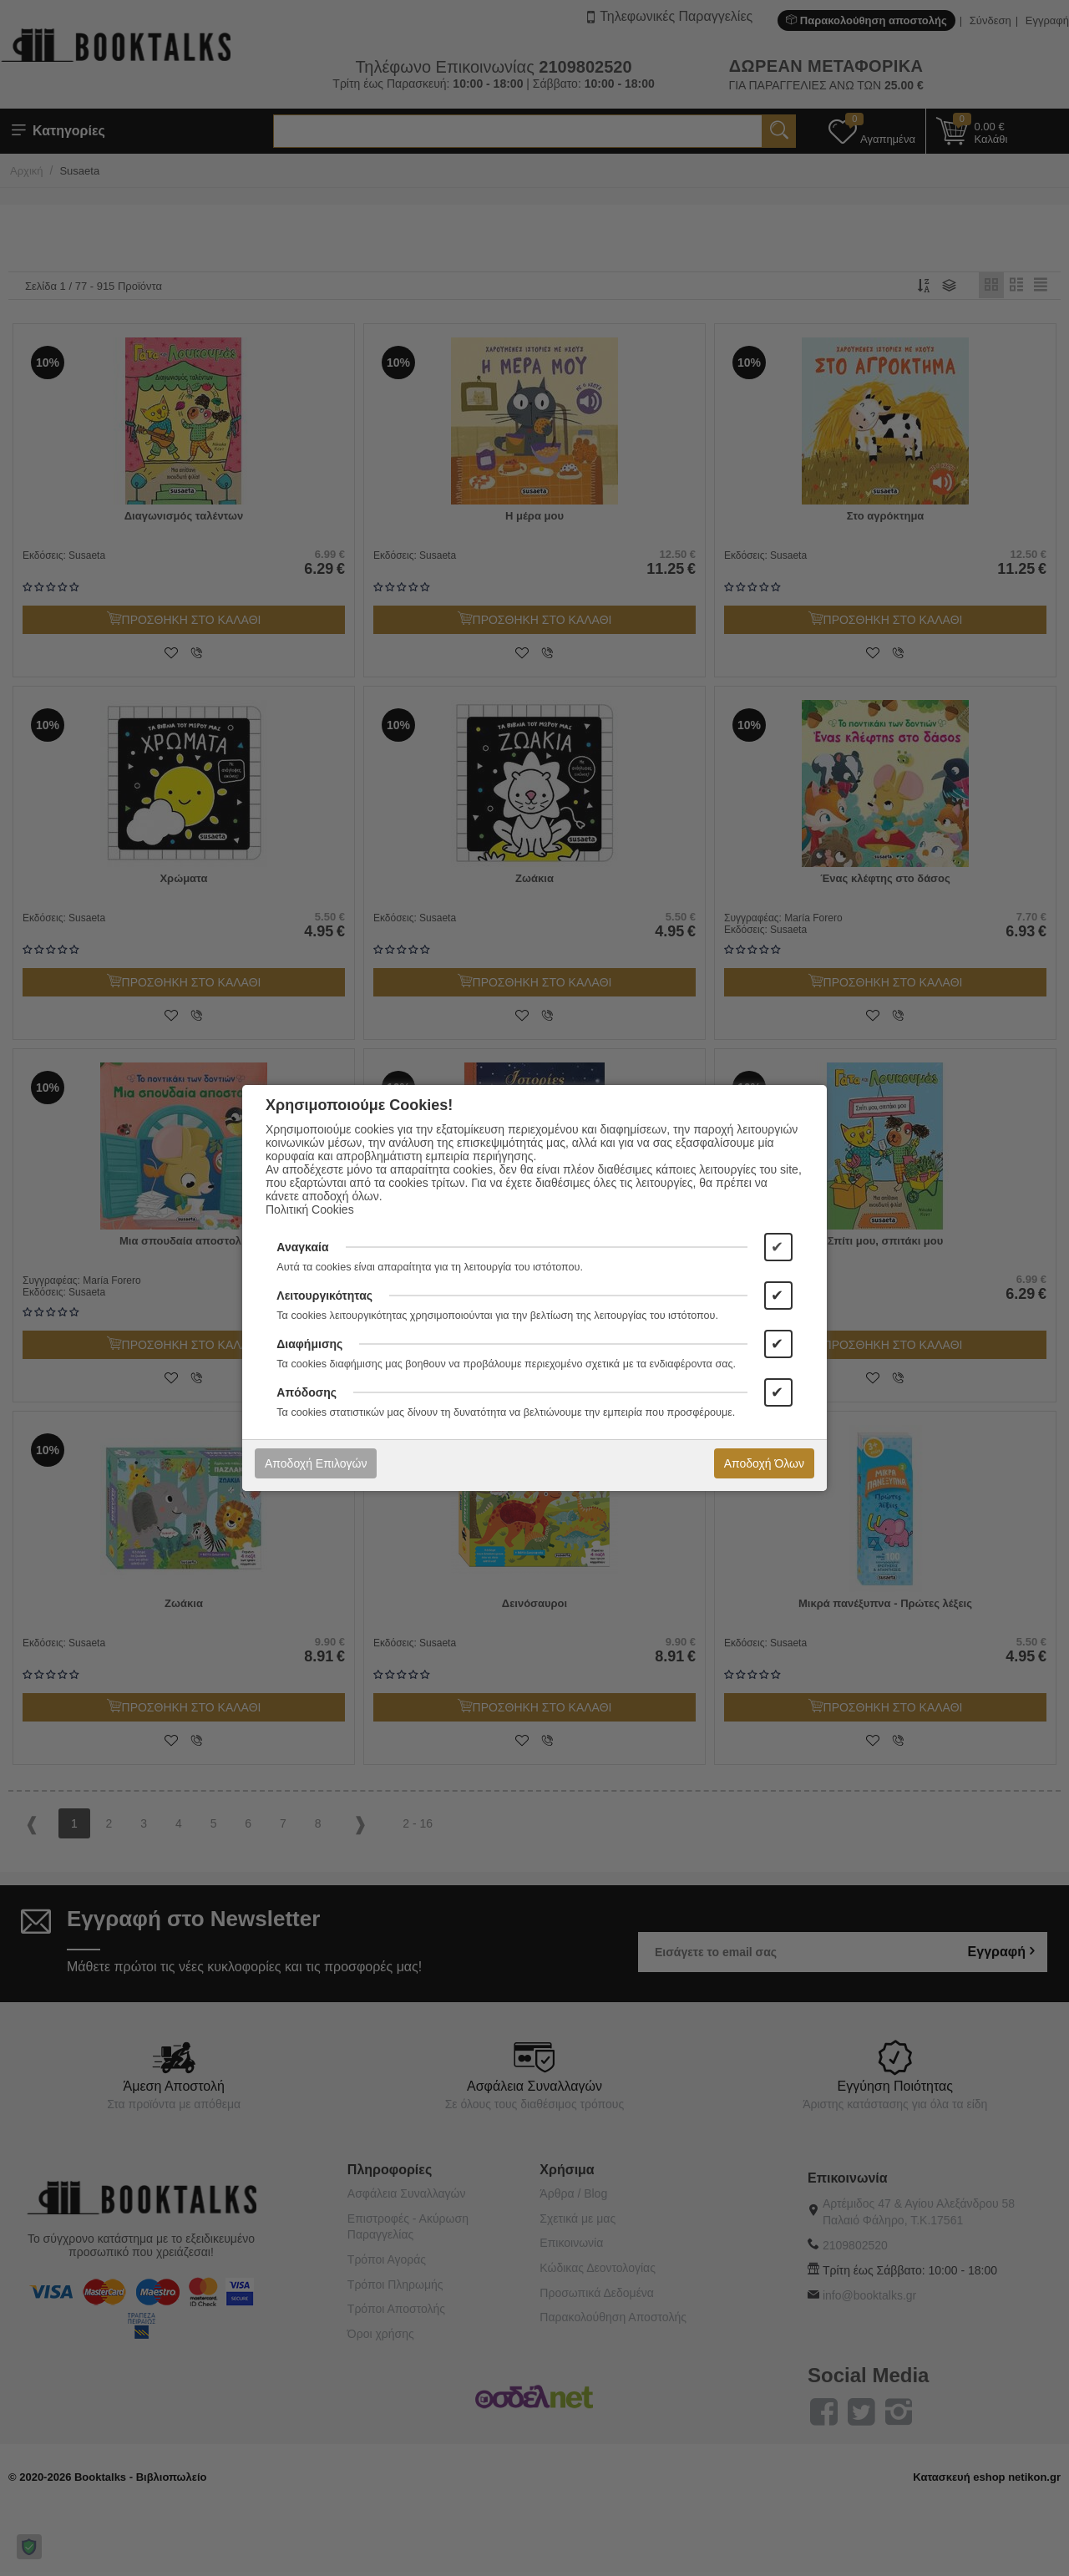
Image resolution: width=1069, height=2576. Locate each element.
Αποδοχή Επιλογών (316, 1463)
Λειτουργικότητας (324, 1295)
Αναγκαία (302, 1247)
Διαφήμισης (309, 1344)
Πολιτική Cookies (310, 1209)
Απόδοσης (306, 1392)
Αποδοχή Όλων (764, 1463)
